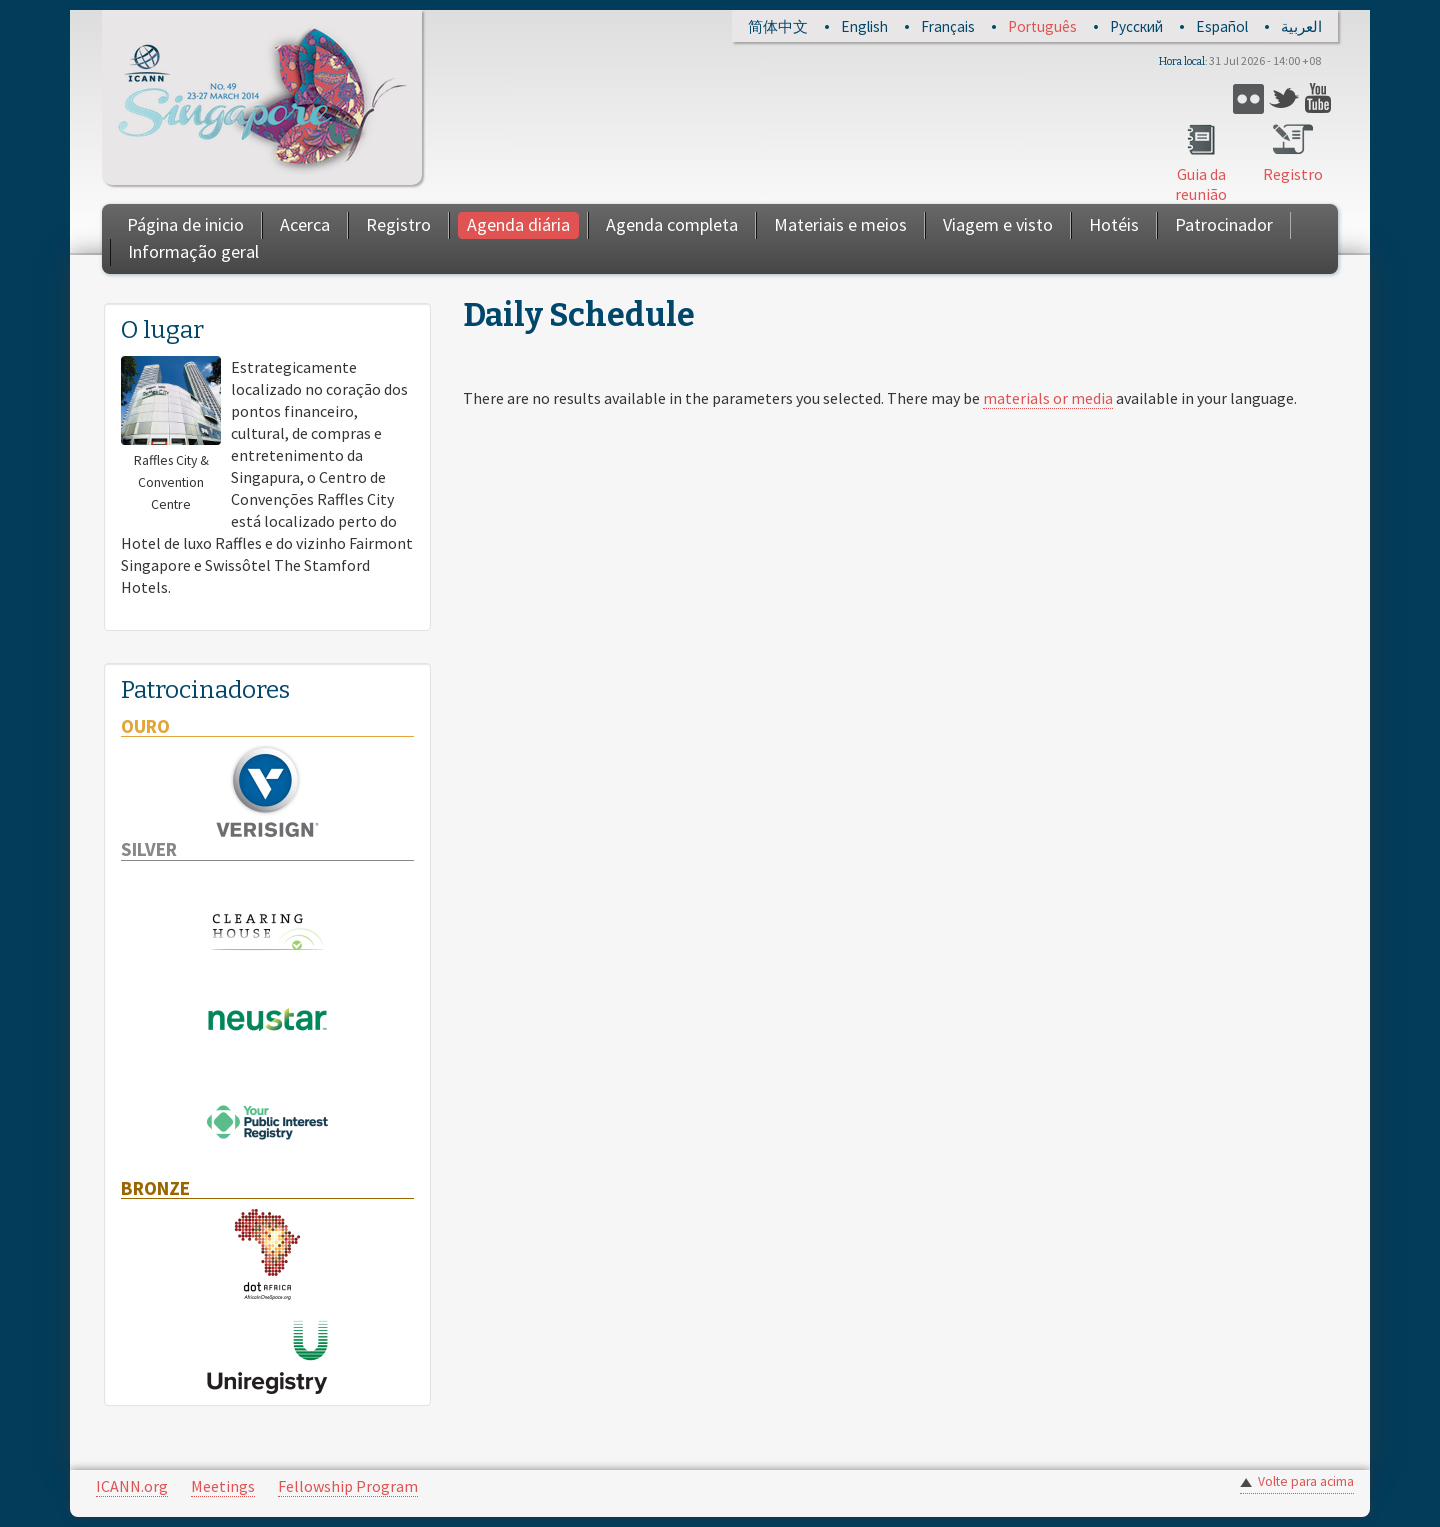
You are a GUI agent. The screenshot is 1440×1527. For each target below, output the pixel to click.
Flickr (1248, 98)
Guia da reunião (1201, 184)
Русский (1136, 26)
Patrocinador (1224, 224)
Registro (1293, 174)
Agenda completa (672, 224)
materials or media (1048, 398)
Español (1222, 26)
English (864, 26)
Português (1042, 26)
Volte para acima (1306, 1481)
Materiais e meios (840, 224)
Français (948, 26)
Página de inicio (185, 224)
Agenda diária (518, 224)
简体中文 (778, 26)
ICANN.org (132, 1486)
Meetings (223, 1486)
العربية (1301, 26)
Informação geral (193, 251)
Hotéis (1114, 224)
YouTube (1320, 98)
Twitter (1284, 98)
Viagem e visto (998, 224)
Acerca (305, 224)
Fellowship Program (348, 1486)
